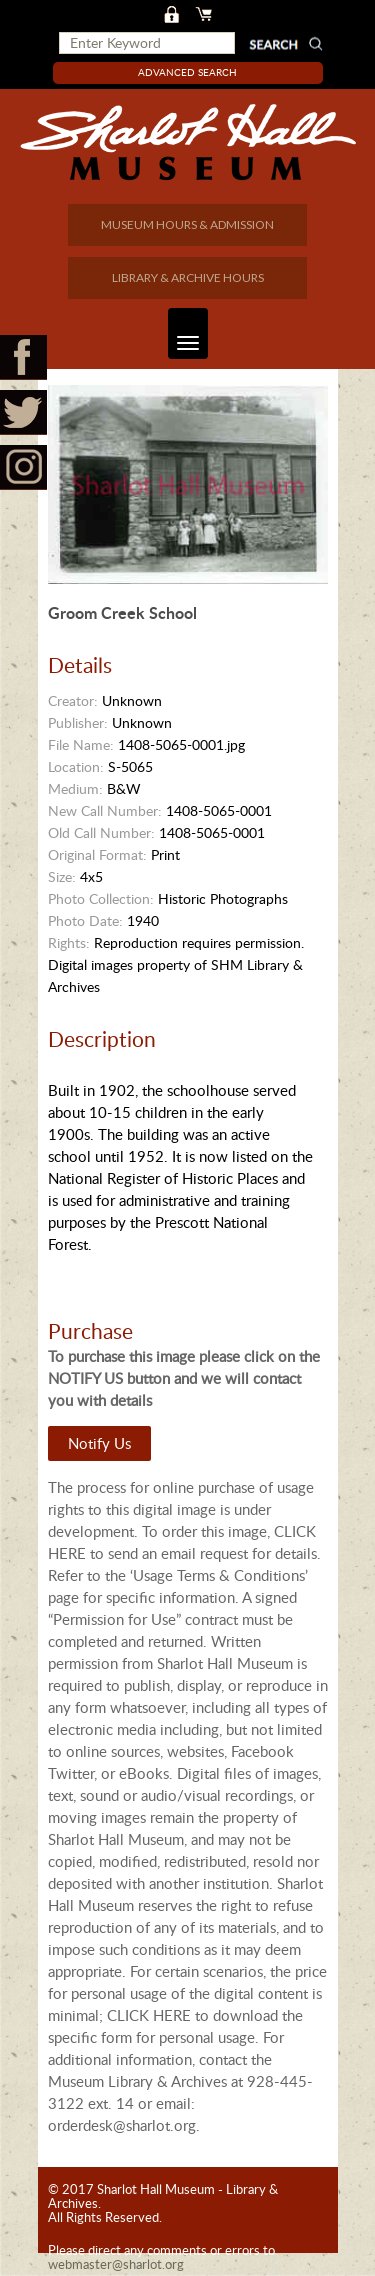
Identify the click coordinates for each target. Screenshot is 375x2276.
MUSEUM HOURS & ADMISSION (187, 224)
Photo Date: (85, 920)
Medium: (75, 788)
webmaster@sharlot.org (116, 2264)
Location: (76, 766)
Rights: (69, 942)
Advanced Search (187, 72)
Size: (62, 876)
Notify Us (99, 1443)
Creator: (73, 700)
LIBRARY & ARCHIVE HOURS (188, 277)
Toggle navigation (183, 333)
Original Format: (97, 854)
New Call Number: (105, 810)
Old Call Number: (101, 832)
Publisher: (78, 722)
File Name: (81, 744)
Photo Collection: (101, 898)
